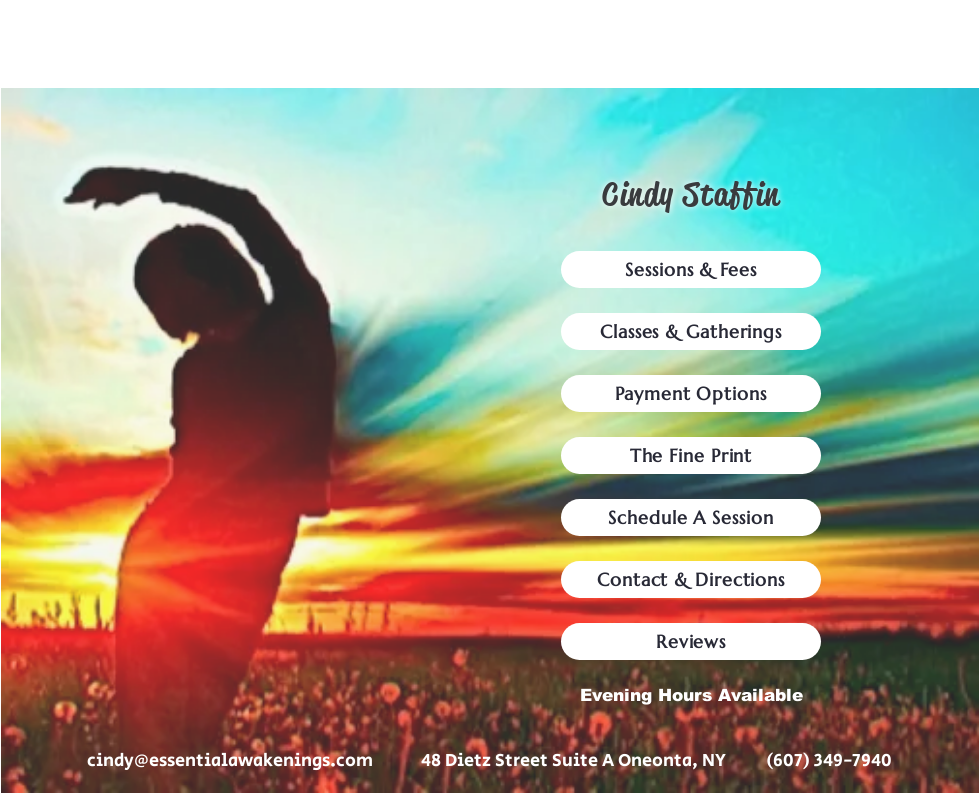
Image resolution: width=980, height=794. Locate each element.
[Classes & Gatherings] (691, 331)
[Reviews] (691, 641)
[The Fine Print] (691, 455)
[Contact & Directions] (691, 579)
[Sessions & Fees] (691, 269)
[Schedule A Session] (691, 517)
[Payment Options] (691, 393)
